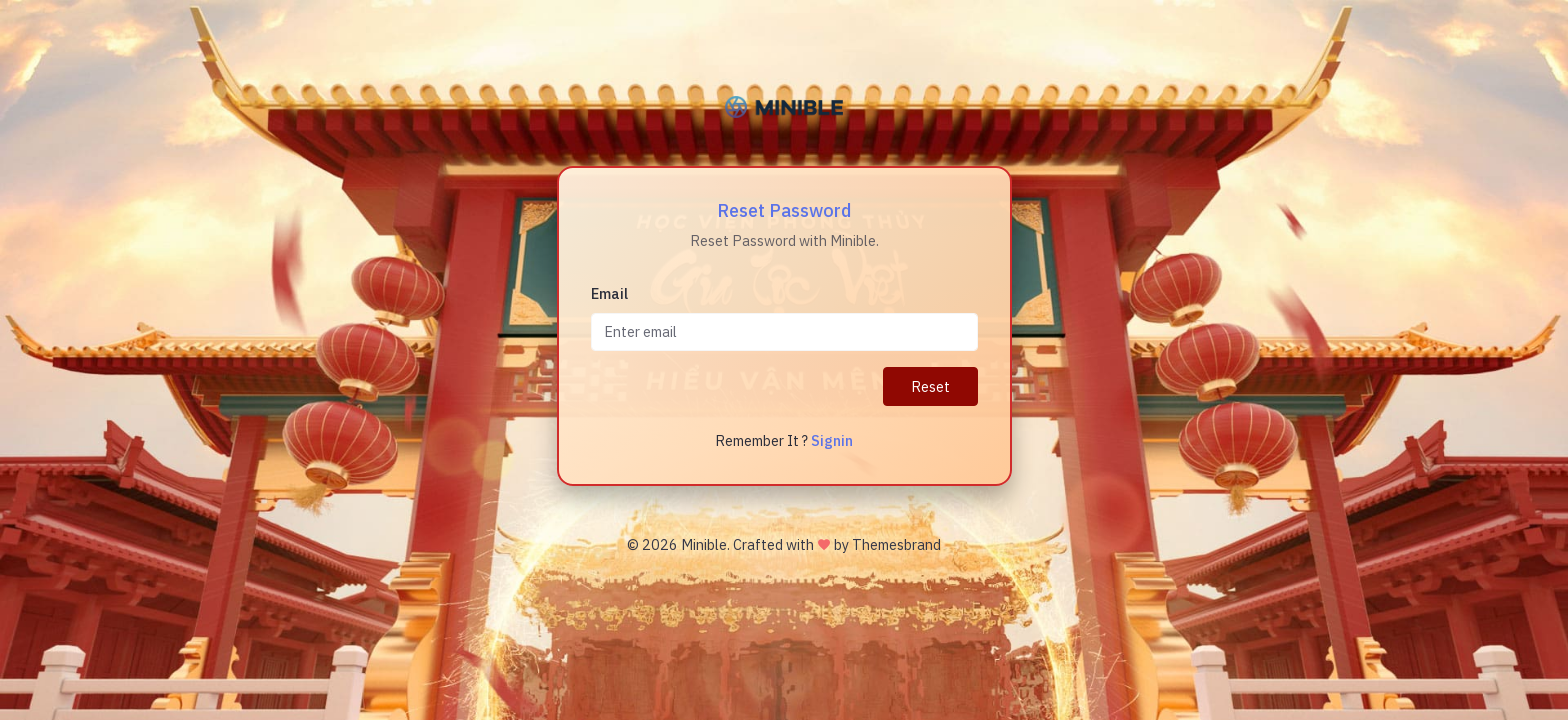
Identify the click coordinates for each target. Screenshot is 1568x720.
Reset (930, 386)
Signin (832, 440)
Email (609, 293)
